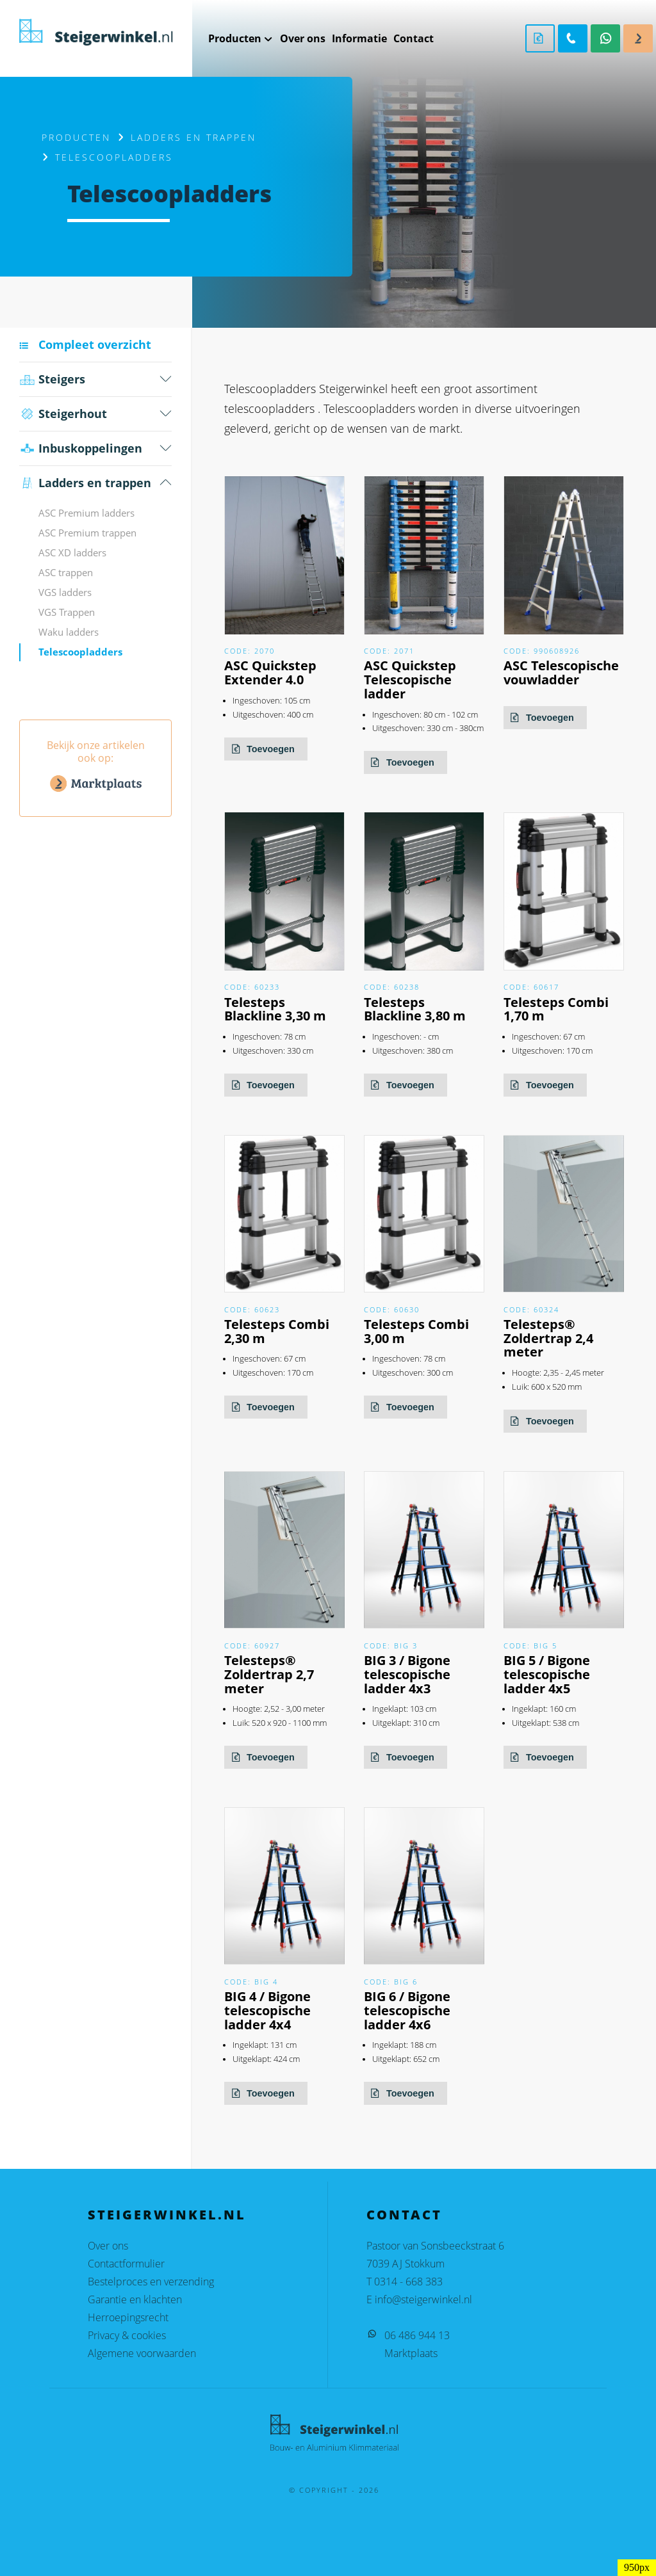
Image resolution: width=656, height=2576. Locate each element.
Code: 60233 (252, 987)
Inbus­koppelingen (80, 448)
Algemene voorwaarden (142, 2353)
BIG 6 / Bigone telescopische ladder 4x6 (407, 2010)
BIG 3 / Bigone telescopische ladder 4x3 (407, 1674)
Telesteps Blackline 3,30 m (275, 1009)
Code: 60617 (531, 987)
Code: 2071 (389, 651)
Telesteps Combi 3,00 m (416, 1331)
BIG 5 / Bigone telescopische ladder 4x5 (547, 1674)
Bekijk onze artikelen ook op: (95, 767)
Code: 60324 (531, 1309)
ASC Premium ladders (86, 512)
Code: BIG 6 (391, 1981)
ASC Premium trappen (87, 532)
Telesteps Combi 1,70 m (556, 1009)
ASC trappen (65, 572)
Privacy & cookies (127, 2335)
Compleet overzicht (94, 344)
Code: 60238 (392, 987)
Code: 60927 (252, 1645)
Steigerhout (63, 414)
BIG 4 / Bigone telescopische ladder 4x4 (267, 2010)
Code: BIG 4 (251, 1981)
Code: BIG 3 (391, 1645)
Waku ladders (68, 631)
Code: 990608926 (542, 651)
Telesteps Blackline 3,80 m (415, 1009)
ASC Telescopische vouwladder (561, 672)
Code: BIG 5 (530, 1645)
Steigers (52, 379)
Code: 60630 (392, 1309)
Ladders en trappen (193, 137)
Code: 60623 (252, 1309)
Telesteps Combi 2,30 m (276, 1331)
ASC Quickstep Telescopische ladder (410, 679)
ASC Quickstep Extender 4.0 (270, 672)
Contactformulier (126, 2264)
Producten (76, 137)
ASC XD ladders (72, 552)
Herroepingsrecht (128, 2317)
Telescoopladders (80, 651)
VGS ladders (65, 592)
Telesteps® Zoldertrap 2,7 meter (269, 1674)
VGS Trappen (66, 612)
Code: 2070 (249, 651)
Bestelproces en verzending (151, 2281)
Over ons (108, 2246)
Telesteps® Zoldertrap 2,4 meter (548, 1338)
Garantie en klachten (135, 2299)
